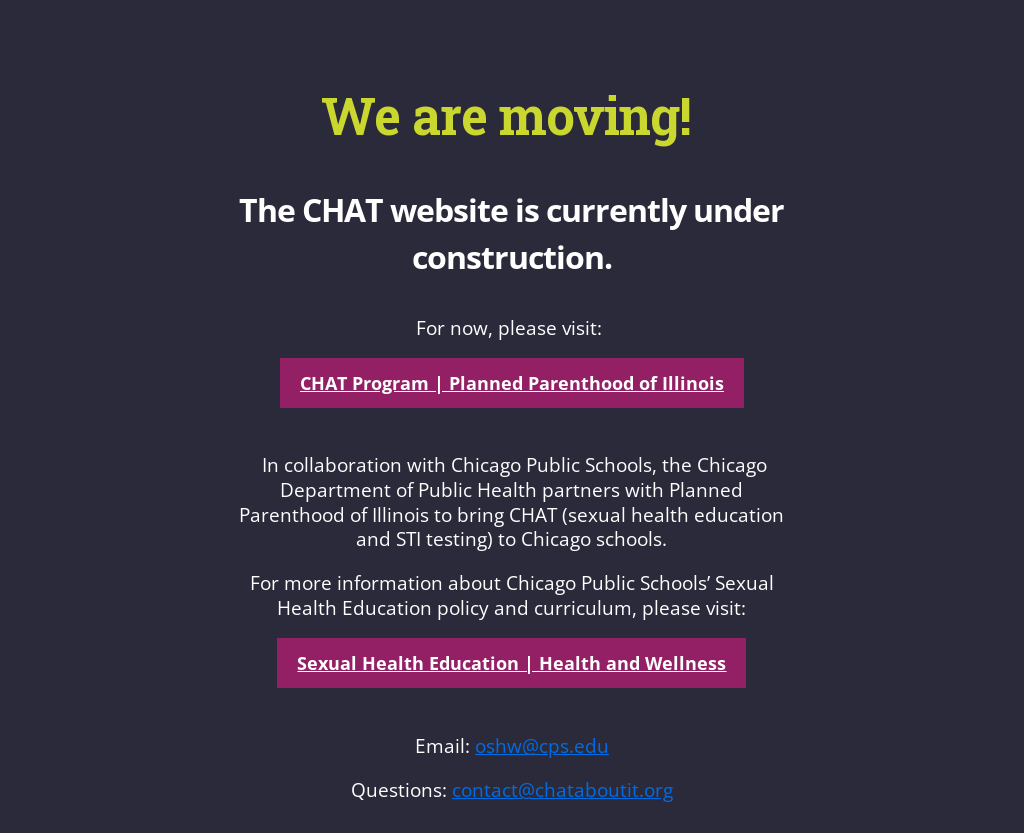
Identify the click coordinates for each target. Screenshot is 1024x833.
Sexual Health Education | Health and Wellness (511, 663)
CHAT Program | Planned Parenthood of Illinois (512, 383)
